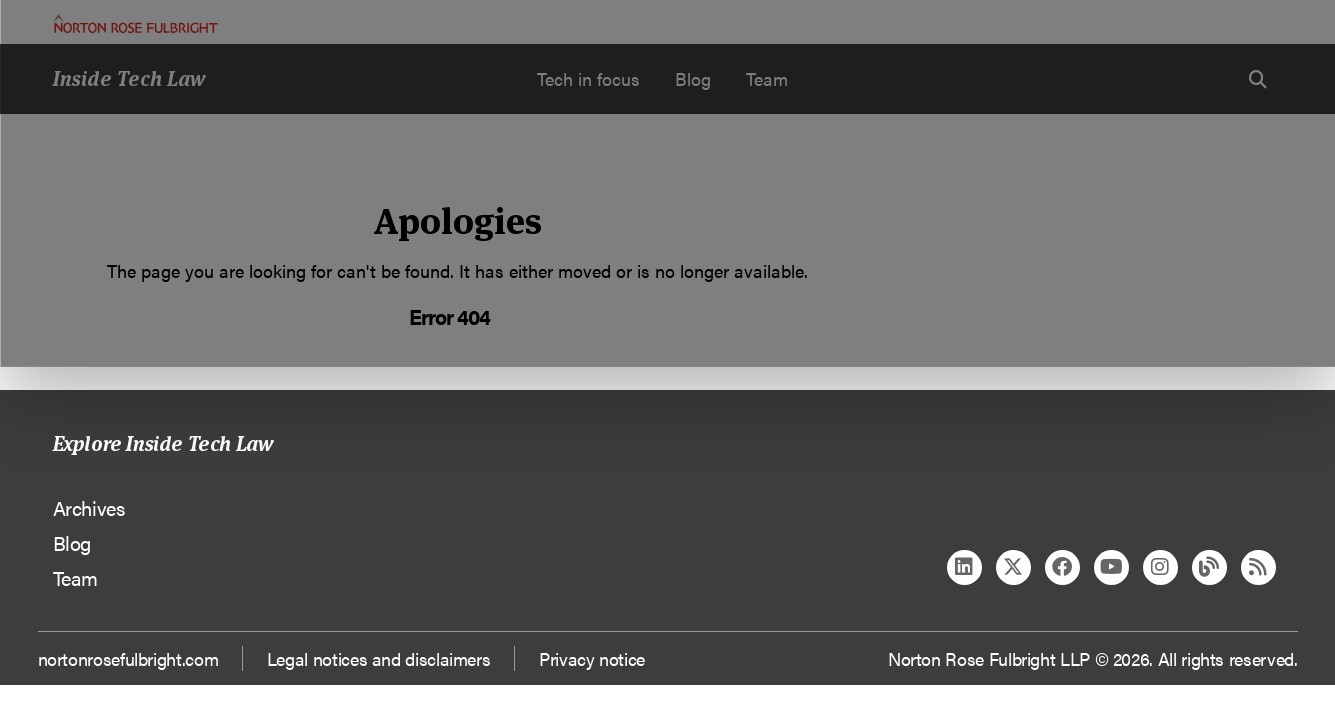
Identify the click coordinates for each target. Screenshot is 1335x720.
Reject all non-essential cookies (942, 210)
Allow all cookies (422, 210)
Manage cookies (677, 210)
